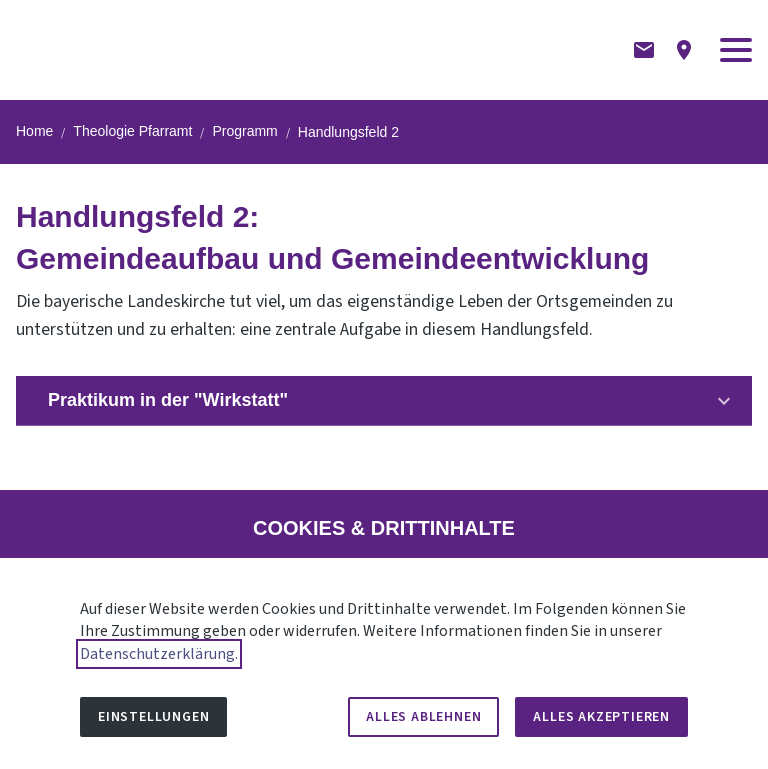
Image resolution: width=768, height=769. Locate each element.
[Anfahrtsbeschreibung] (684, 50)
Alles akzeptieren (601, 717)
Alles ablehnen (423, 717)
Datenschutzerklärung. (159, 654)
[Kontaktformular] (644, 50)
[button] (736, 50)
